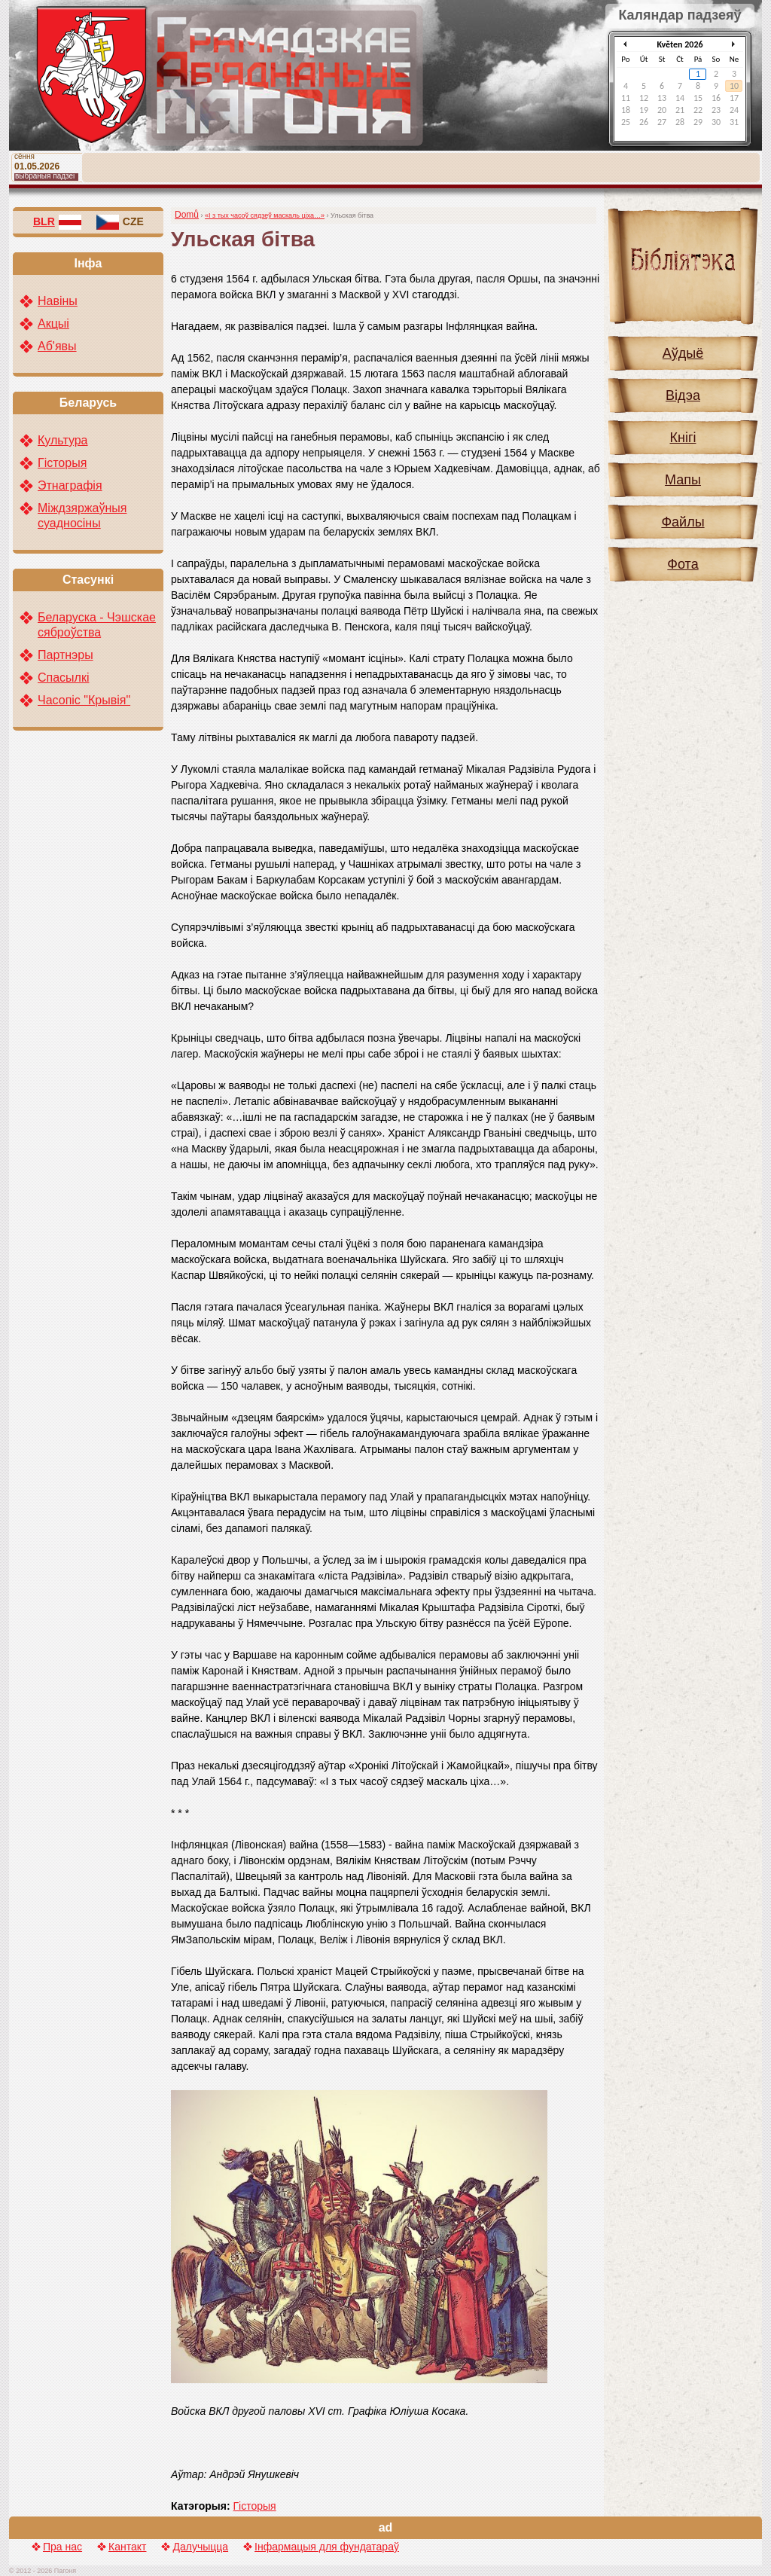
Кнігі (683, 437)
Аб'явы (57, 346)
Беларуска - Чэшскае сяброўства (97, 625)
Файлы (682, 522)
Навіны (58, 301)
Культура (63, 440)
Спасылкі (64, 677)
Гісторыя (254, 2506)
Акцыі (53, 323)
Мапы (683, 479)
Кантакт (127, 2547)
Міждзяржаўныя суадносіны (82, 516)
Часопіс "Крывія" (84, 700)
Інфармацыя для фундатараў (326, 2547)
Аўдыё (683, 353)
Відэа (683, 395)
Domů (187, 214)
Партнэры (65, 655)
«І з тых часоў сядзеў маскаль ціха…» (265, 215)
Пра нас (62, 2547)
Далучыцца (200, 2547)
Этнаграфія (70, 485)
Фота (682, 564)
